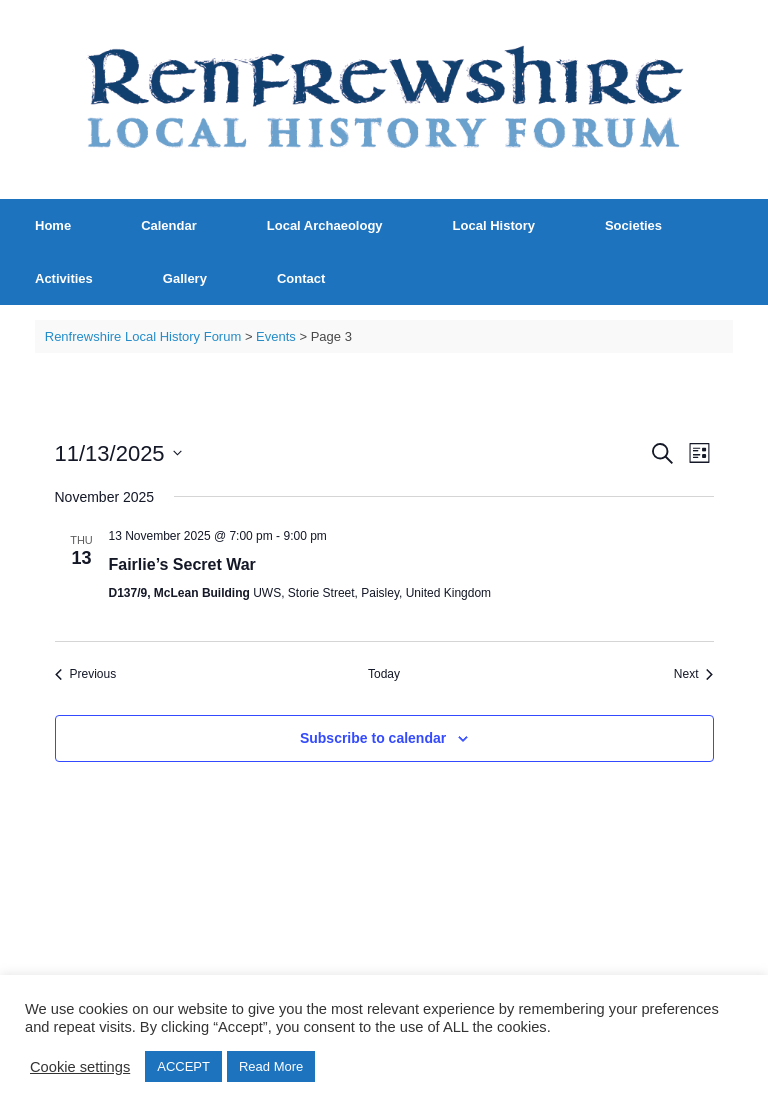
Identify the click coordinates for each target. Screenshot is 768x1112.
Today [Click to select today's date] (384, 674)
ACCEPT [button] (183, 1066)
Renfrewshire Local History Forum (143, 336)
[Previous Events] (86, 674)
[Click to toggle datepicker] (118, 453)
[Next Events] (694, 674)
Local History (494, 225)
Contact (301, 278)
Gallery (185, 278)
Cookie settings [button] (80, 1067)
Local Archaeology (325, 225)
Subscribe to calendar (373, 738)
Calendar (169, 225)
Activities (64, 278)
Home (53, 225)
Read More (271, 1066)
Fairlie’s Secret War (182, 564)
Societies (633, 225)
